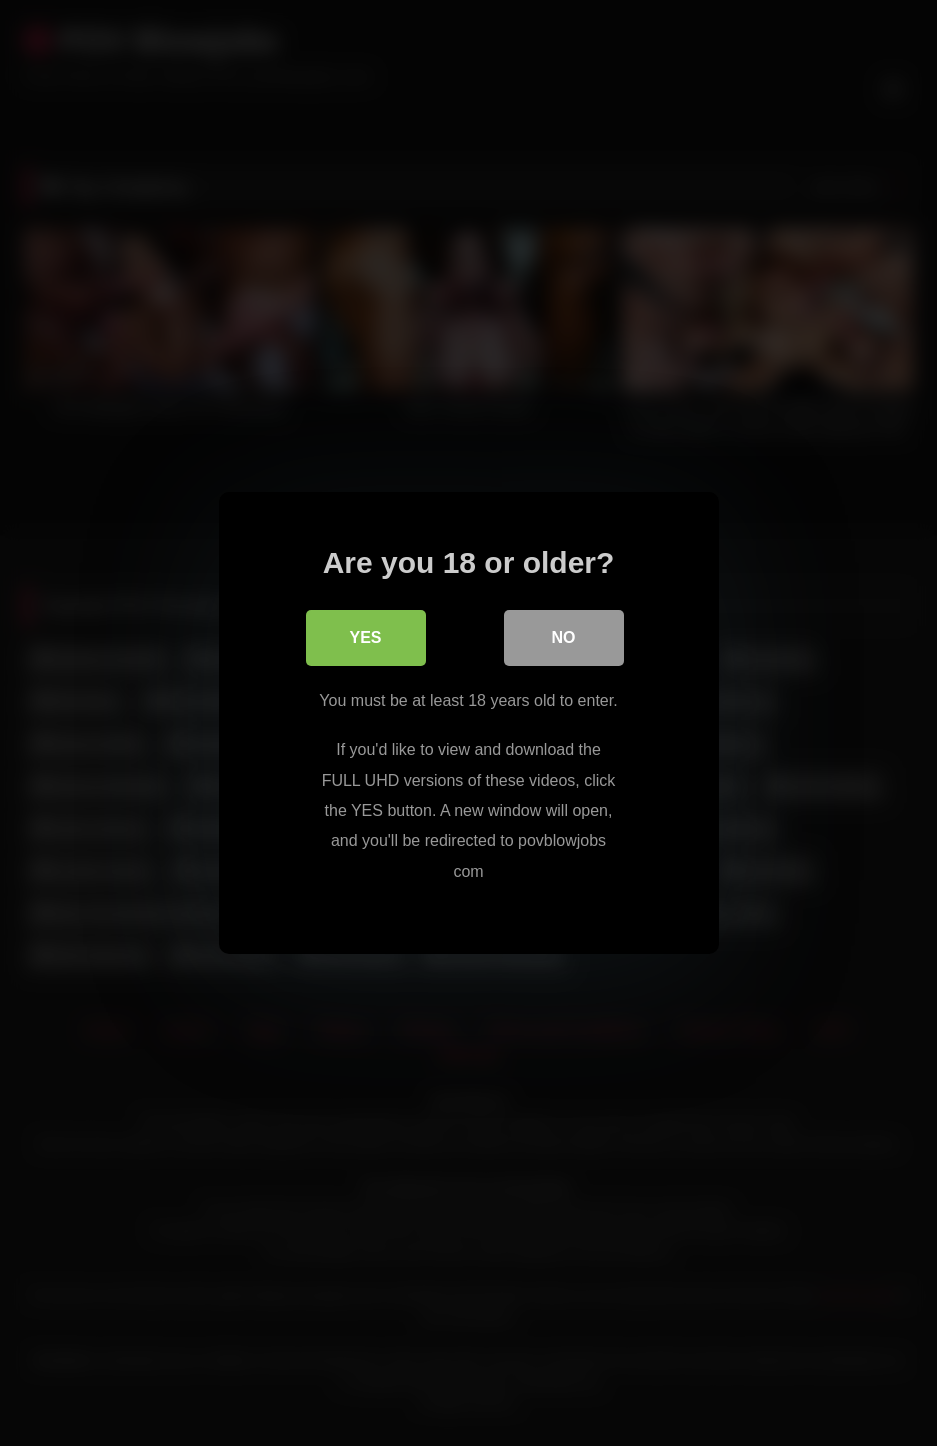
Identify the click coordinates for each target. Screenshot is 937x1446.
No (564, 637)
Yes (365, 637)
